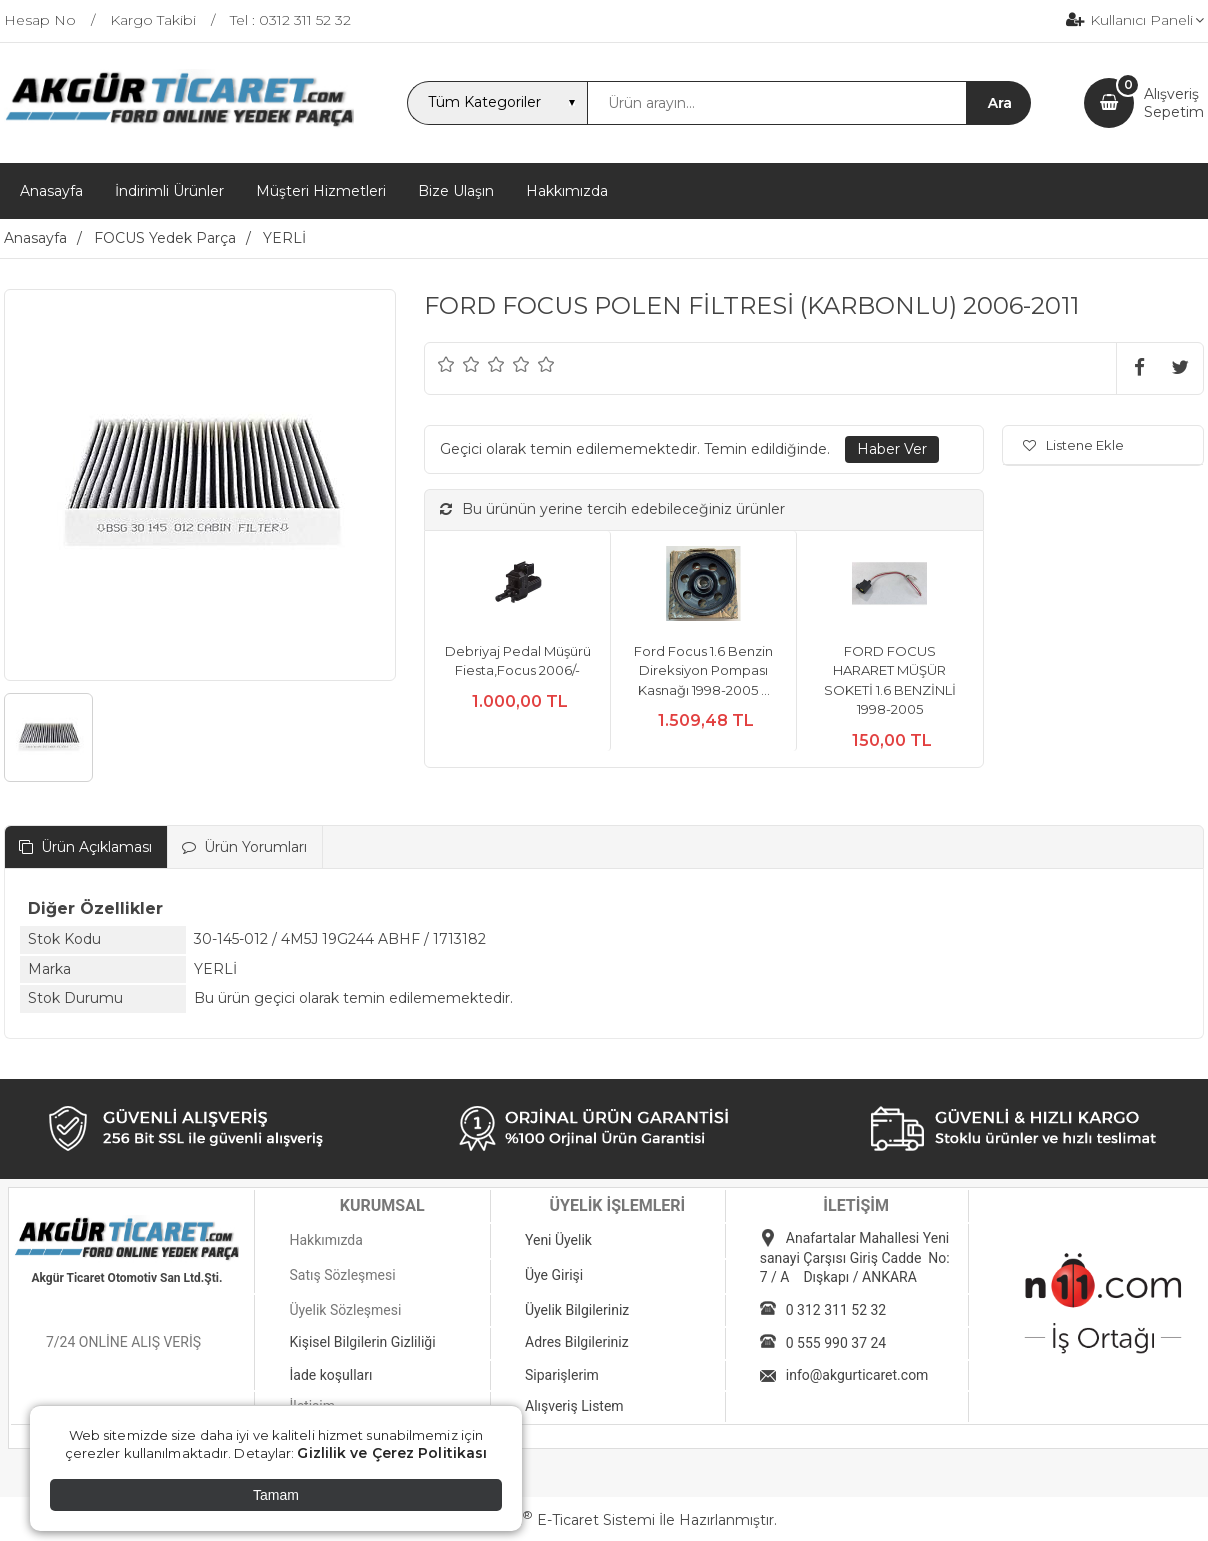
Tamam (276, 1495)
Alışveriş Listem (574, 1406)
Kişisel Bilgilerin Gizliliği (362, 1342)
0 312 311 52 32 (836, 1310)
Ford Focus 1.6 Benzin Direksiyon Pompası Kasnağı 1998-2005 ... (703, 670)
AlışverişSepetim (1174, 103)
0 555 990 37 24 (836, 1343)
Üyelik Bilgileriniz (577, 1310)
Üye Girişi (554, 1275)
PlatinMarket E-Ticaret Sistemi (543, 1520)
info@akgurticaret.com (857, 1375)
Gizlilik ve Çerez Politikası (392, 1453)
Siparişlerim (562, 1375)
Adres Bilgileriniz (577, 1342)
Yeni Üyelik (558, 1240)
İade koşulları (330, 1375)
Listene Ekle (1073, 445)
